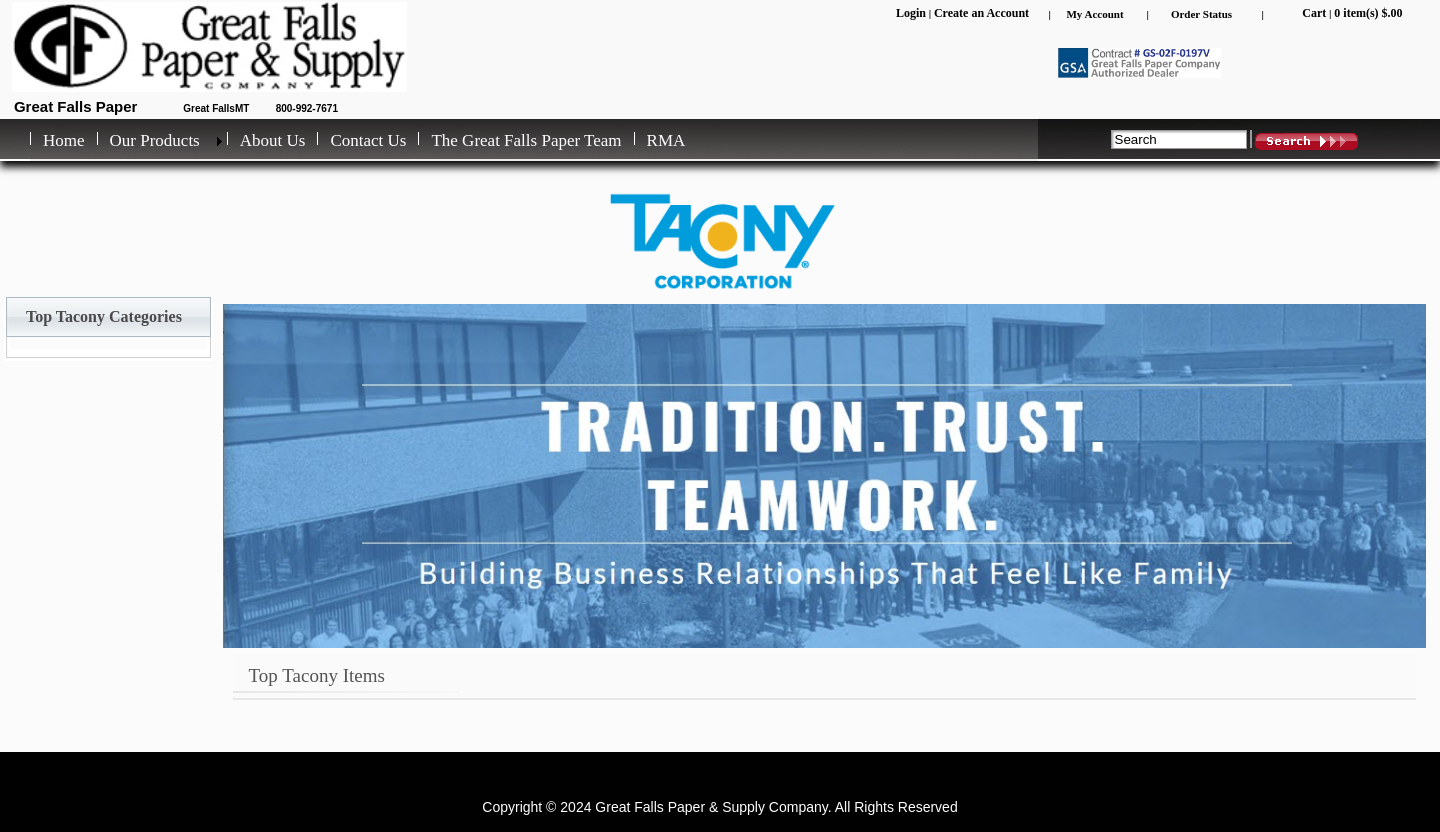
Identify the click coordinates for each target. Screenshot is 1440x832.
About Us (273, 140)
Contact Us (368, 140)
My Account (1094, 14)
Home (64, 140)
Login (911, 13)
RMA (666, 140)
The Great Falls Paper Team (526, 140)
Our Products (155, 140)
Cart (1314, 13)
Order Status (1201, 14)
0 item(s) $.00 (1368, 13)
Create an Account (981, 13)
